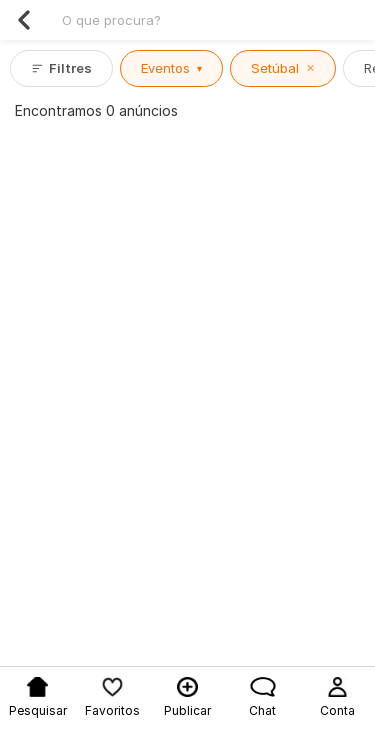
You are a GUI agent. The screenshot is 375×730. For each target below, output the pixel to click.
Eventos (171, 68)
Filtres (61, 68)
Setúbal (283, 68)
